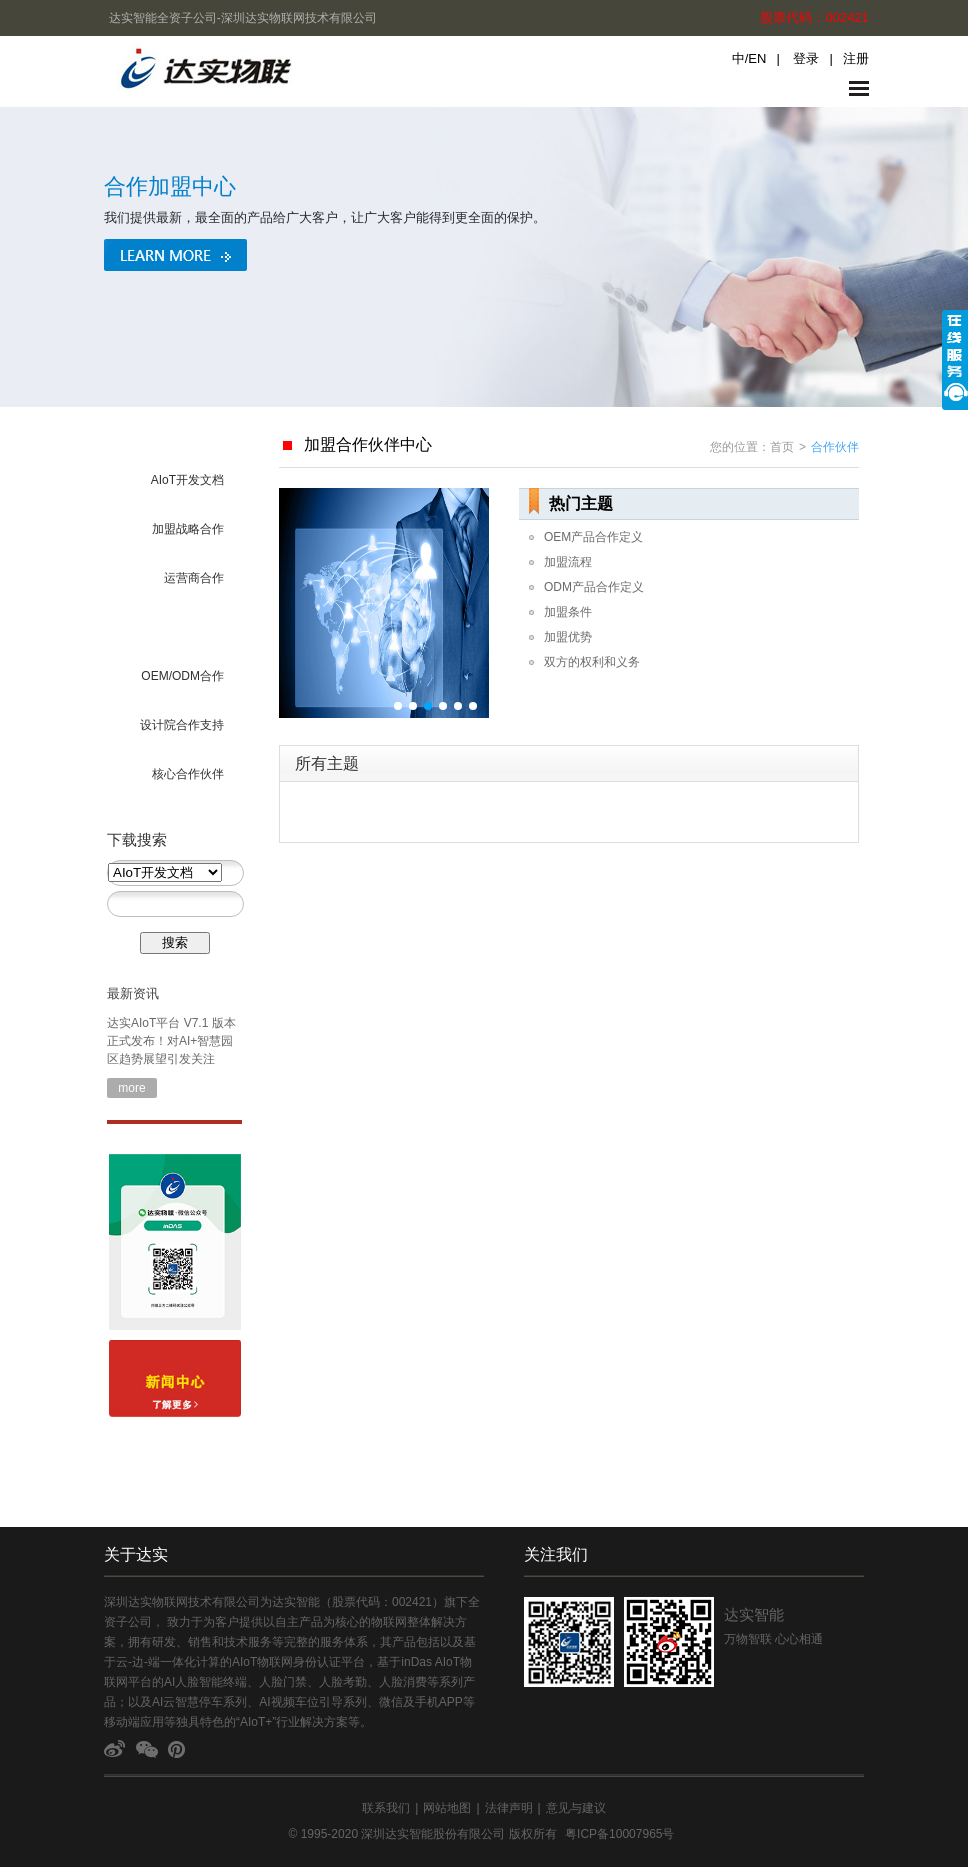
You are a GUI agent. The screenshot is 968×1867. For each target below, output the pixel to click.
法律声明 (509, 1808)
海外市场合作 (188, 627)
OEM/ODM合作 (182, 676)
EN (757, 58)
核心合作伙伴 (188, 774)
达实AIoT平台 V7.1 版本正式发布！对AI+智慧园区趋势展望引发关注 (171, 1041)
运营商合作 (194, 578)
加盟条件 (568, 612)
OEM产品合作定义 (593, 537)
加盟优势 (568, 637)
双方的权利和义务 (592, 662)
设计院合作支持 (182, 725)
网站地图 (447, 1808)
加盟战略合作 (188, 529)
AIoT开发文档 (187, 480)
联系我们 (386, 1808)
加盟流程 (568, 562)
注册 (856, 58)
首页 (782, 447)
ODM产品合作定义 (594, 587)
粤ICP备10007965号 (619, 1834)
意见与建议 (576, 1808)
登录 (806, 58)
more (131, 1088)
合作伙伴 (835, 447)
